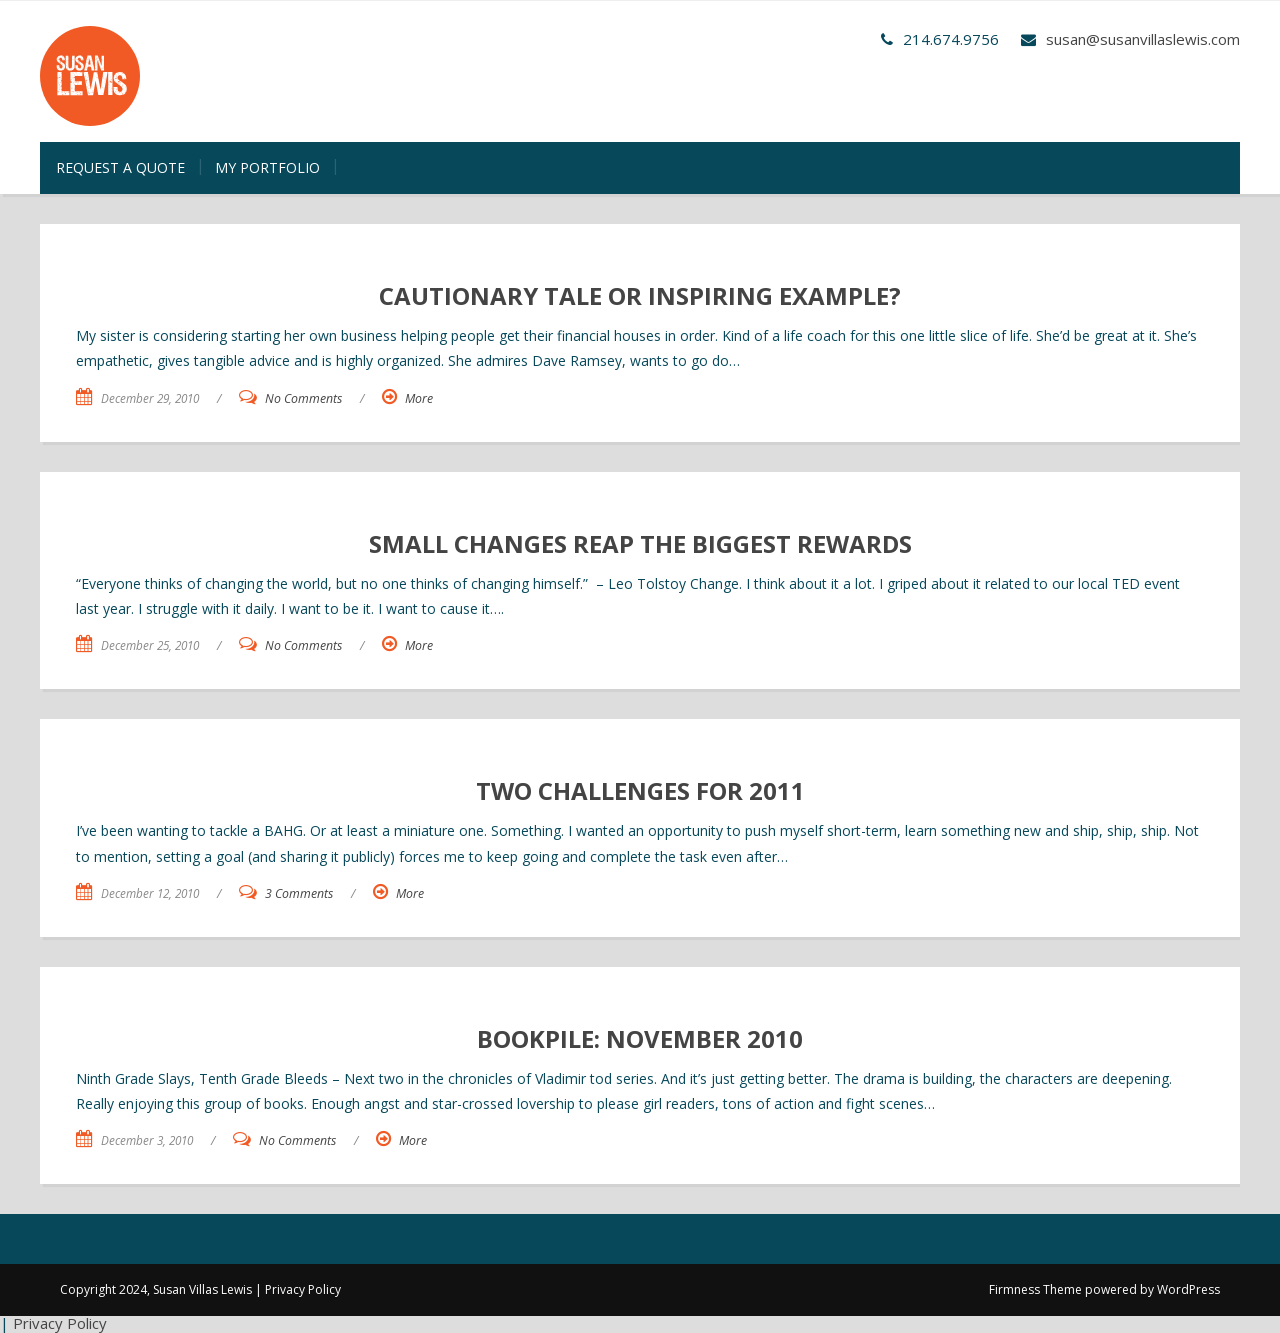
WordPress (1188, 1289)
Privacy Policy (303, 1289)
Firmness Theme (1035, 1289)
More (419, 398)
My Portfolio (267, 167)
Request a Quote (120, 167)
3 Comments (299, 893)
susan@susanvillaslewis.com (1143, 39)
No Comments (303, 398)
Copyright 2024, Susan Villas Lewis (156, 1289)
